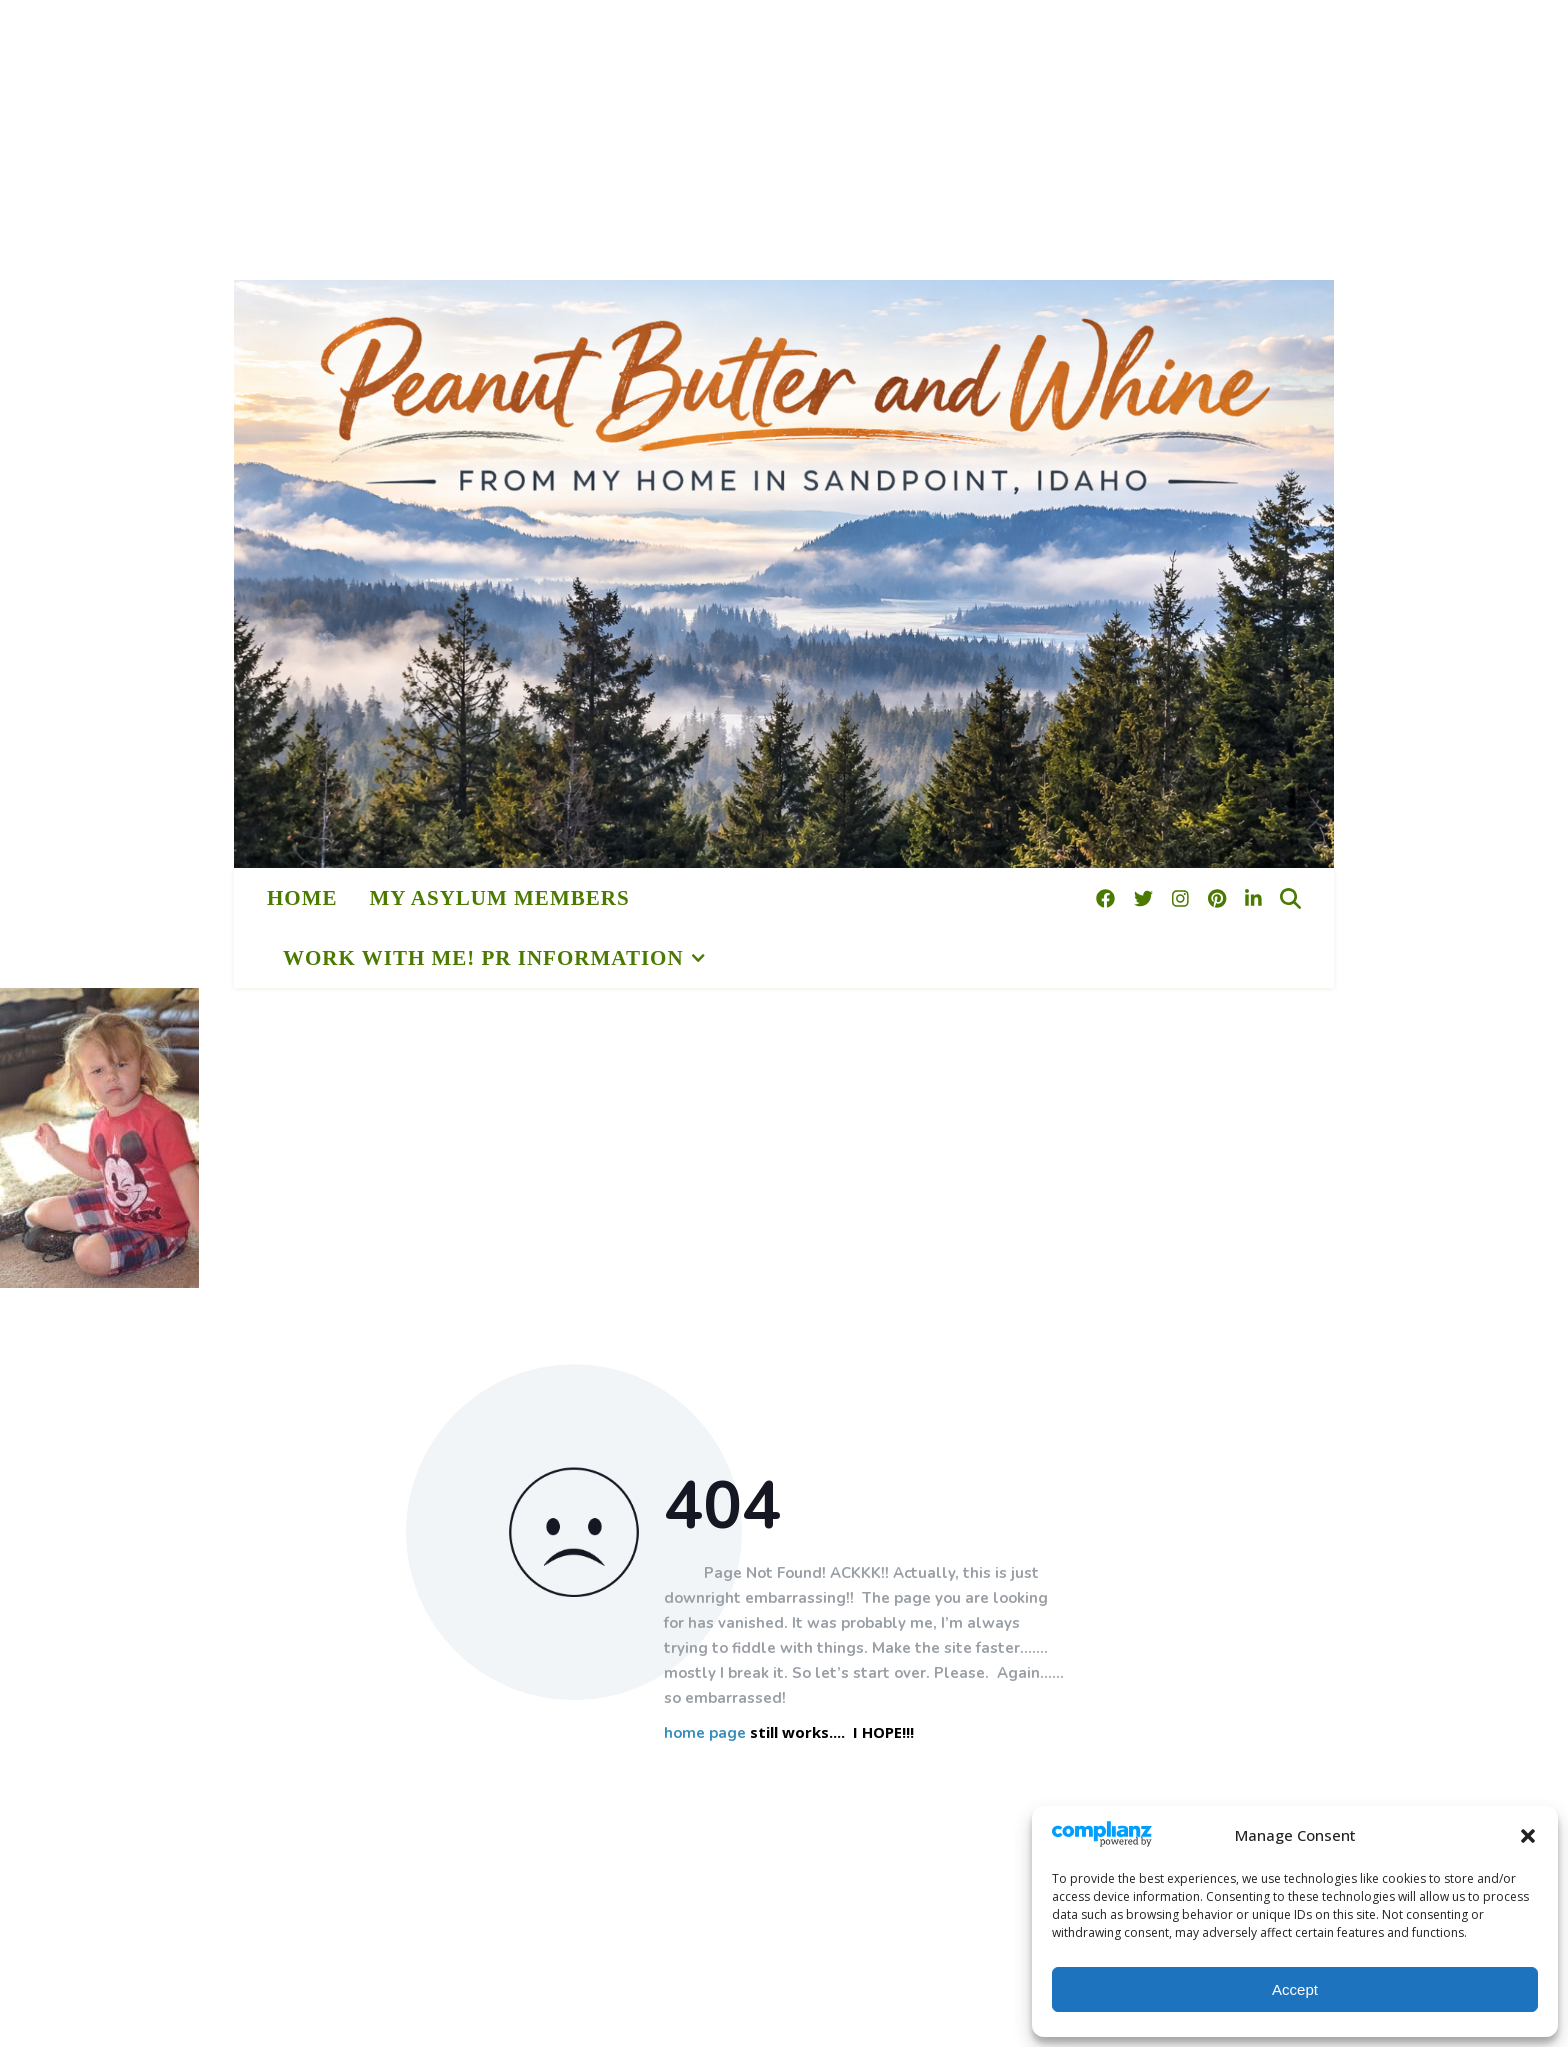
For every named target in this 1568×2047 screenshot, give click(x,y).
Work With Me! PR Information (483, 958)
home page (705, 1733)
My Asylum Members (500, 898)
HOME (302, 898)
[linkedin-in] (1253, 898)
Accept (1295, 1989)
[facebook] (1108, 898)
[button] (1528, 1836)
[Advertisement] (600, 140)
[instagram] (1183, 898)
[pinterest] (1219, 898)
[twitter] (1146, 898)
